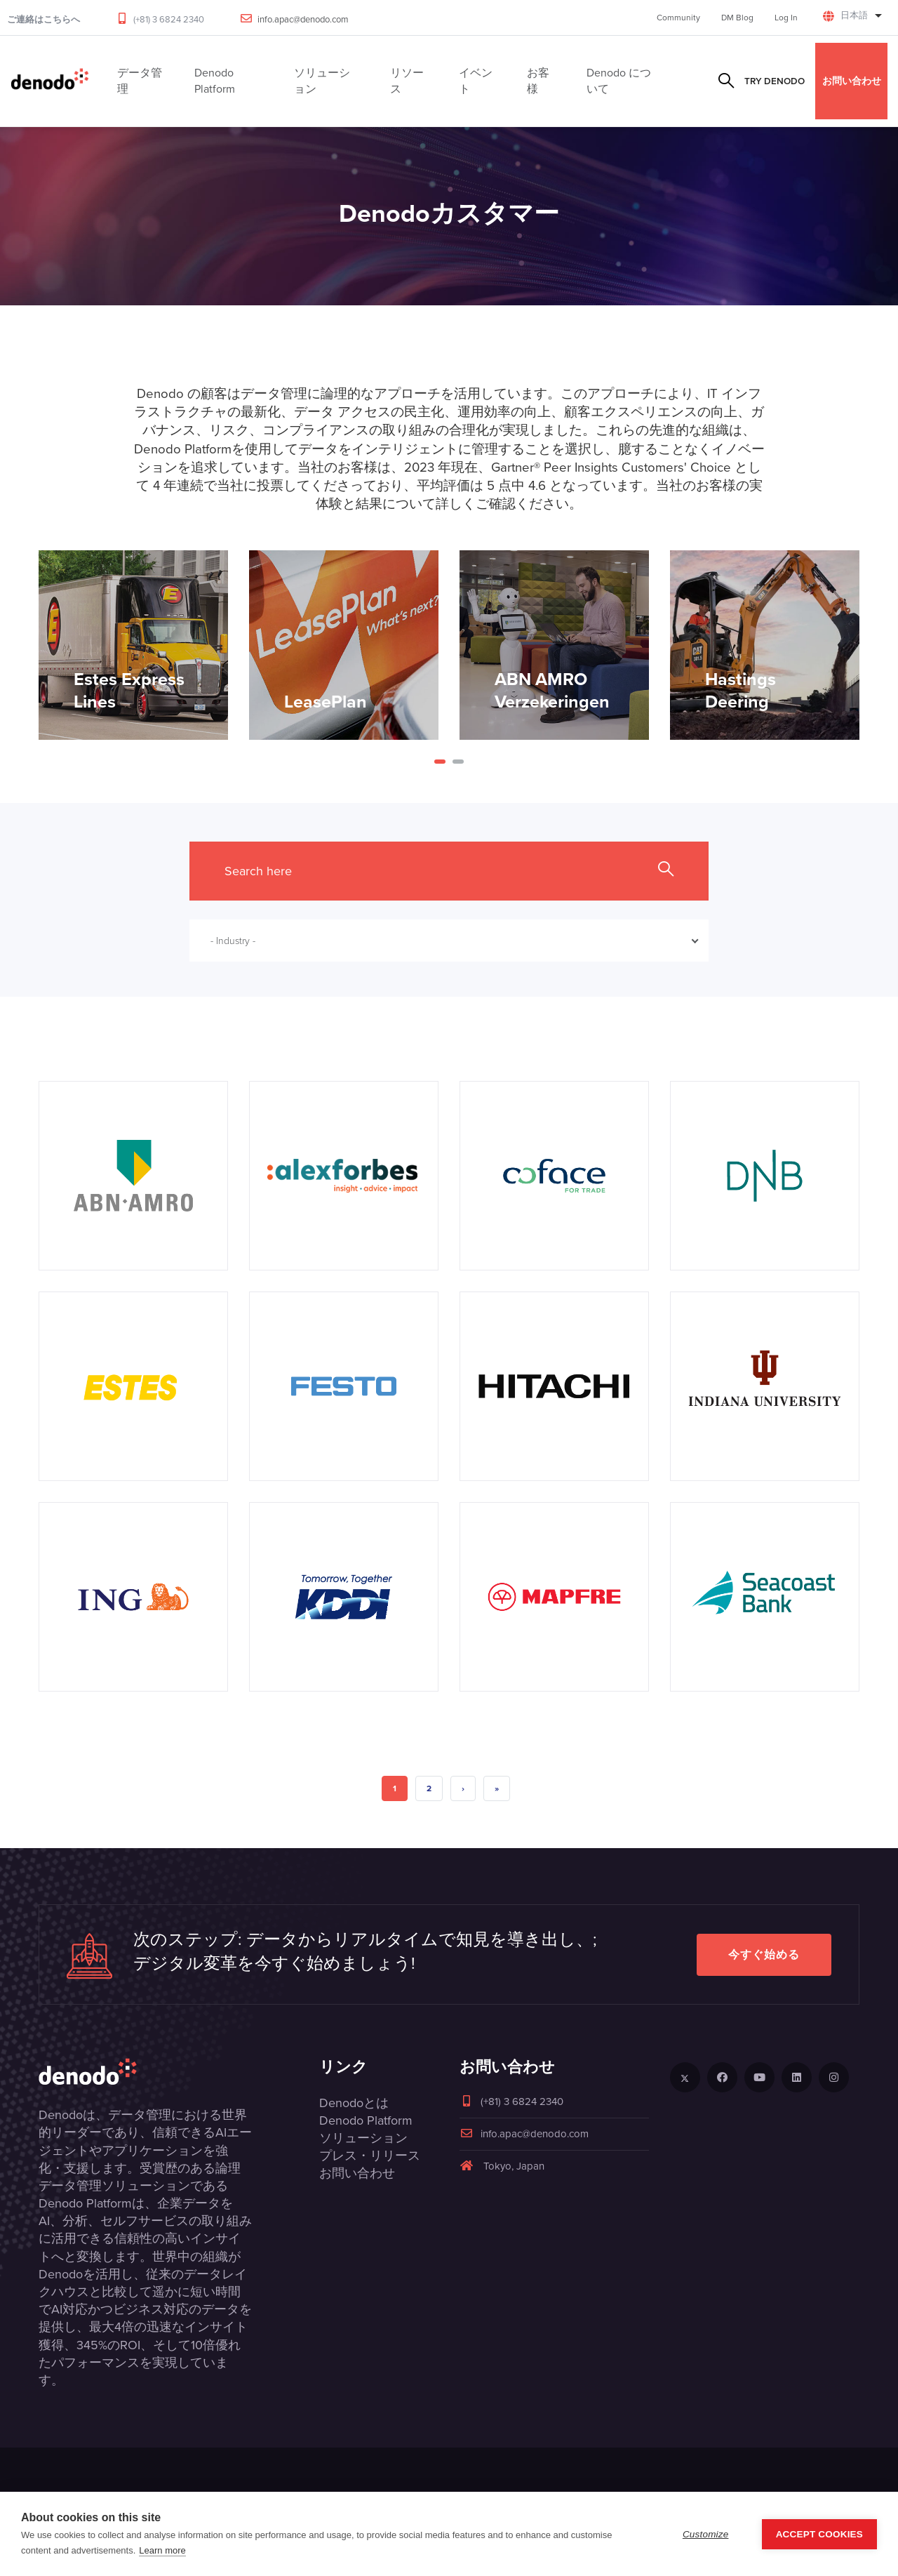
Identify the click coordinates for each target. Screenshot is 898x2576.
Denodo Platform (366, 2120)
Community (678, 17)
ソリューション (363, 2138)
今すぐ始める (764, 1954)
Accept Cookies (819, 2534)
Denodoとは (354, 2103)
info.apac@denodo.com (303, 19)
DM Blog (737, 17)
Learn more (162, 2550)
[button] (439, 761)
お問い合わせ (851, 81)
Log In (786, 17)
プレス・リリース (369, 2155)
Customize (706, 2534)
